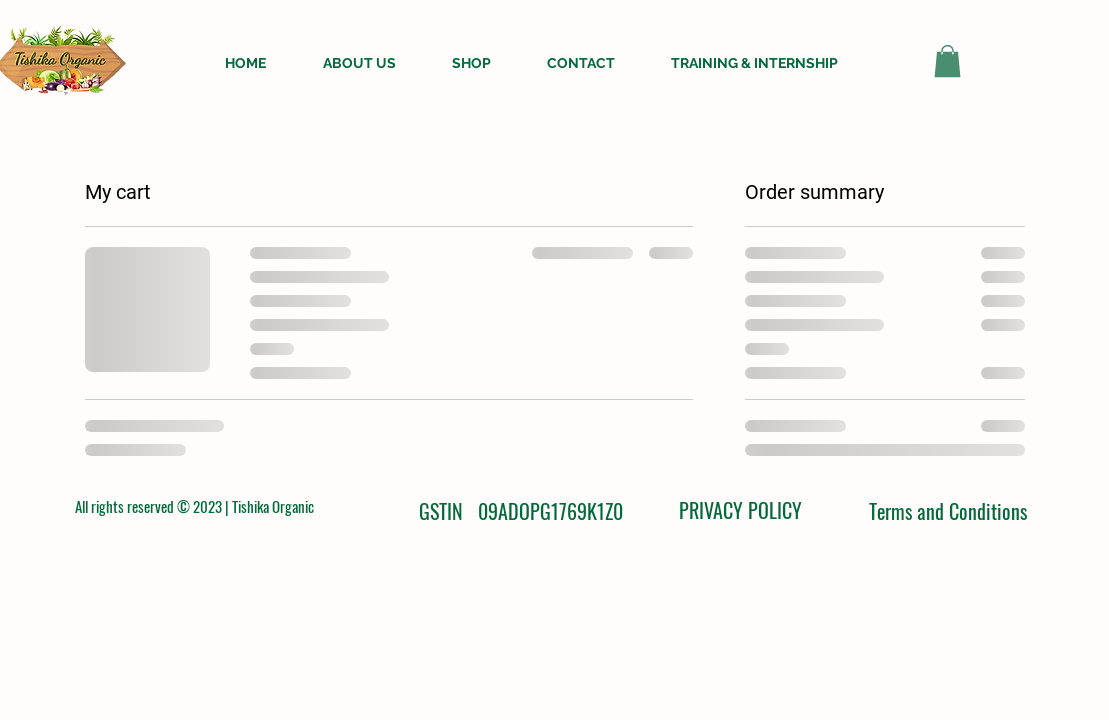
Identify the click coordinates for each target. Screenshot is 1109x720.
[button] (947, 61)
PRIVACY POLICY (740, 510)
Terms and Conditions (948, 511)
